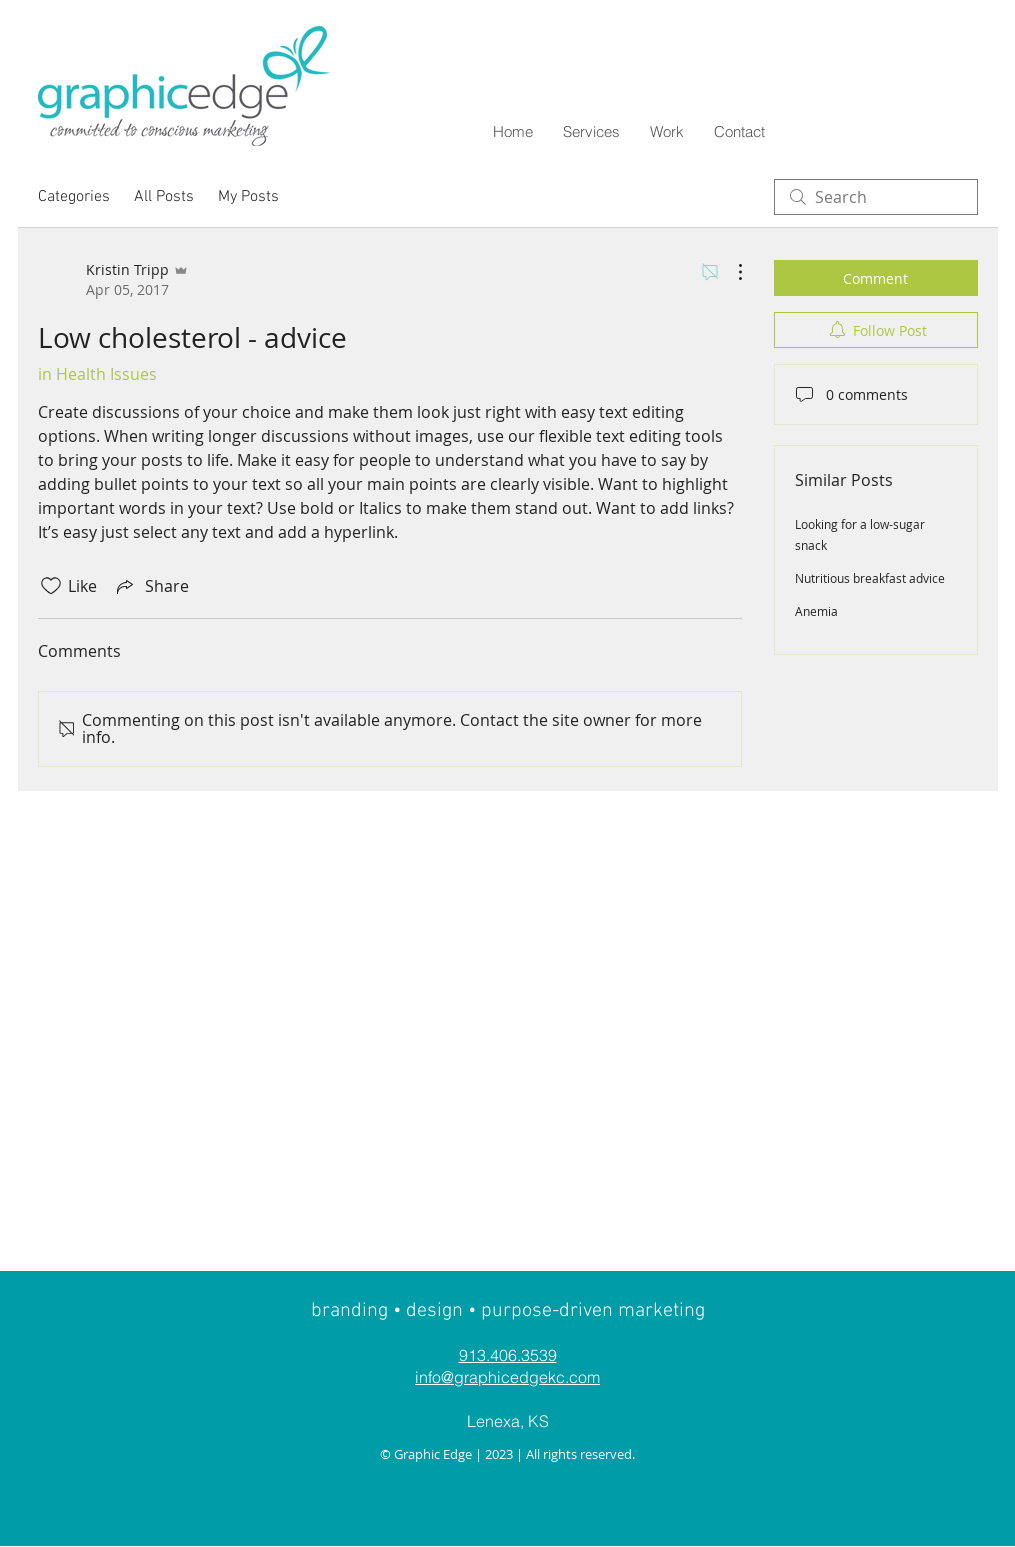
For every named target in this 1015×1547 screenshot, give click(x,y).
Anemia (816, 611)
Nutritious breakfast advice (870, 578)
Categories (74, 197)
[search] (876, 197)
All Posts (164, 197)
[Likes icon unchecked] (51, 586)
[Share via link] (151, 586)
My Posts (248, 197)
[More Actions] (730, 272)
